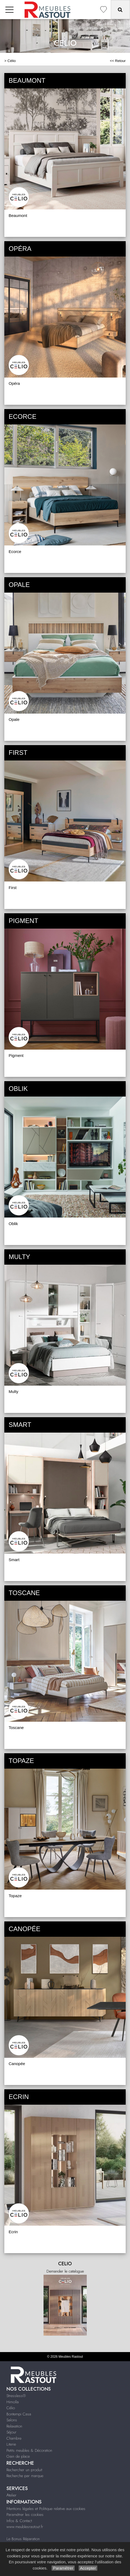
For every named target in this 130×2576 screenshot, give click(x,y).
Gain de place (18, 2456)
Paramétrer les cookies (25, 2515)
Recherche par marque (24, 2476)
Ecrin (13, 2231)
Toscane (16, 1727)
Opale (14, 719)
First (12, 887)
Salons (11, 2420)
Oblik (13, 1223)
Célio (12, 61)
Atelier (11, 2495)
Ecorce (15, 551)
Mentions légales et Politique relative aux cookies (45, 2509)
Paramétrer (63, 2568)
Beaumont (18, 215)
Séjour (11, 2432)
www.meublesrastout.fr (24, 2527)
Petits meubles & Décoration (29, 2450)
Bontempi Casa (18, 2414)
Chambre (13, 2438)
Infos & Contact (19, 2521)
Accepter (88, 2568)
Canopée (17, 2063)
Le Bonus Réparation (23, 2539)
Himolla (12, 2402)
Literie (11, 2444)
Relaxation (14, 2426)
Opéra (14, 383)
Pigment (16, 1055)
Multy (13, 1391)
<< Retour (118, 61)
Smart (14, 1559)
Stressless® (16, 2396)
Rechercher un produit (24, 2470)
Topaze (15, 1895)
